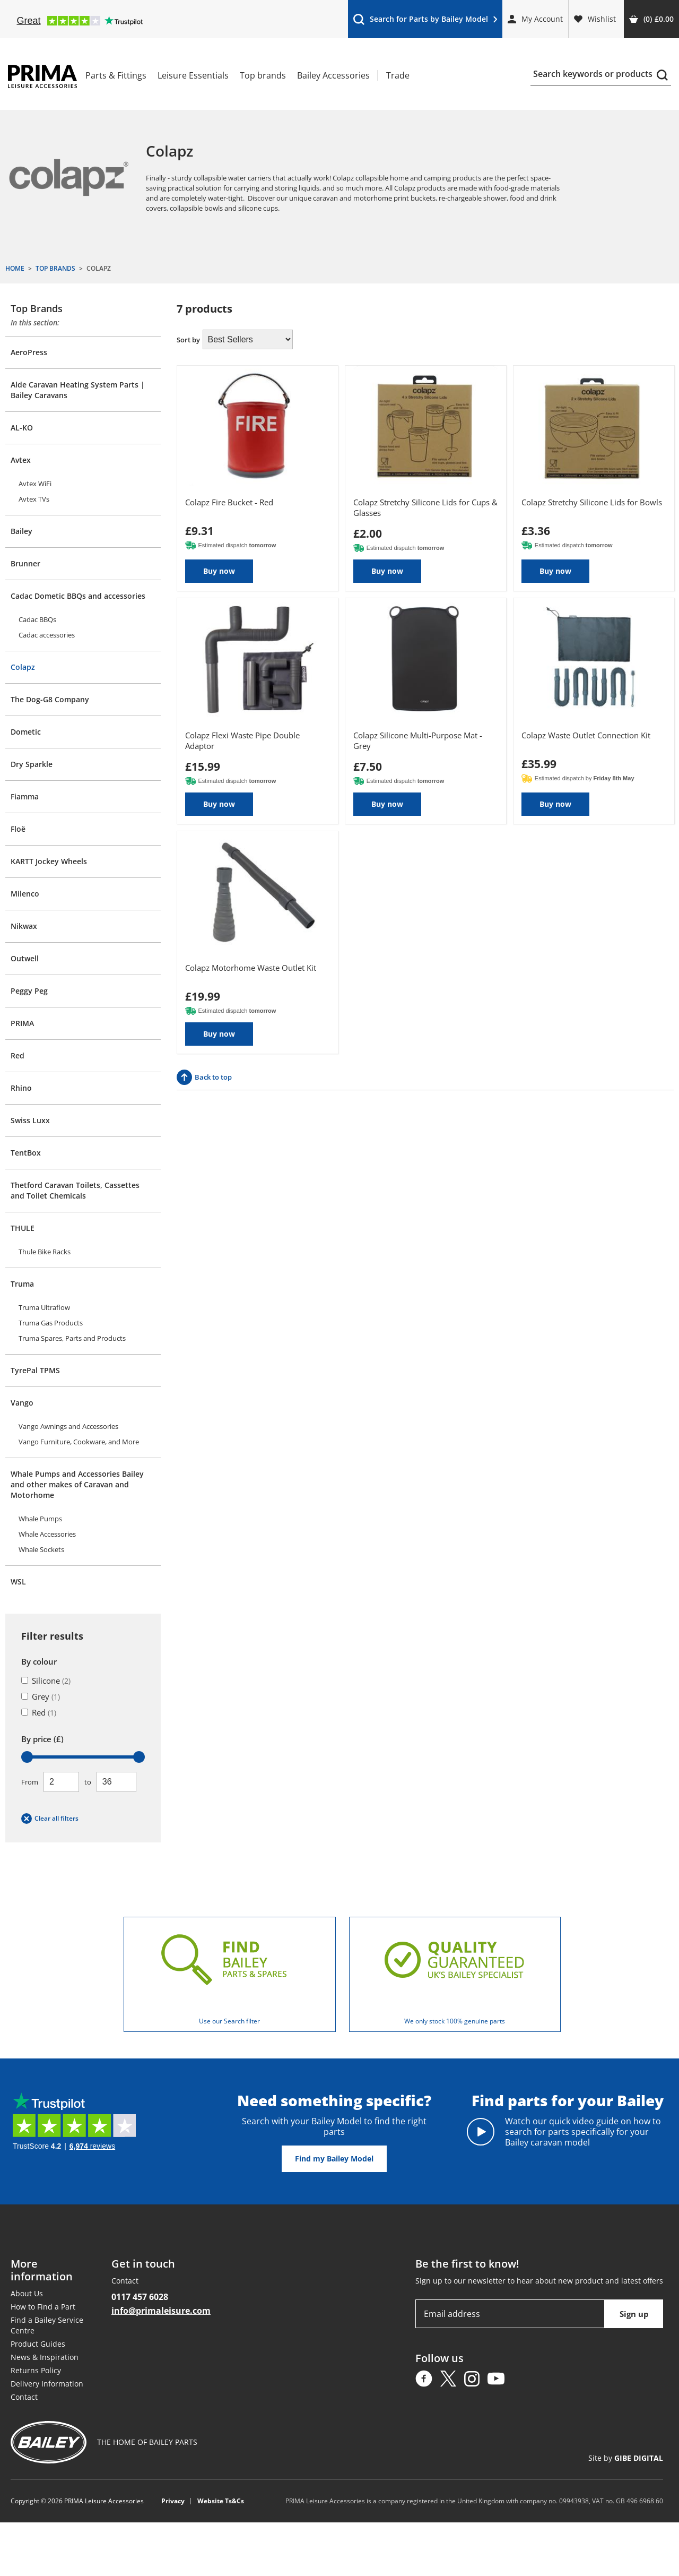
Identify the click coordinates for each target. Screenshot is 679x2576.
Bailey (21, 531)
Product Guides (38, 2344)
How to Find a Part (43, 2307)
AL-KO (22, 428)
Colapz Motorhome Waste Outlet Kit (250, 967)
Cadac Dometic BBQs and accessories (78, 596)
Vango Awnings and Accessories (68, 1426)
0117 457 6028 (139, 2296)
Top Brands (37, 308)
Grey (40, 1696)
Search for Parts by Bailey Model (425, 21)
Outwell (25, 958)
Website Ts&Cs (220, 2501)
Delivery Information (47, 2384)
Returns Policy (36, 2370)
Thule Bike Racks (45, 1251)
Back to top (204, 1077)
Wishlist (595, 19)
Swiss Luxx (30, 1120)
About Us (27, 2293)
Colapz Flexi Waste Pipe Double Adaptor (242, 740)
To (87, 1782)
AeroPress (29, 352)
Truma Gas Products (51, 1323)
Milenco (25, 894)
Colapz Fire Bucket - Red (229, 502)
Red (17, 1055)
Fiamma (25, 796)
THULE (22, 1228)
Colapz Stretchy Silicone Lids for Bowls (591, 502)
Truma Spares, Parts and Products (72, 1338)
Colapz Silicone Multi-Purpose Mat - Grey (417, 740)
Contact (24, 2397)
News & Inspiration (45, 2357)
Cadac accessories (47, 635)
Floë (18, 829)
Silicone (46, 1680)
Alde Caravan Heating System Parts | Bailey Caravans (78, 390)
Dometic (26, 732)
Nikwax (24, 926)
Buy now (219, 571)
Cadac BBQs (37, 619)
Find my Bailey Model (334, 2158)
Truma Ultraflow (44, 1307)
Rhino (21, 1088)
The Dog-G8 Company (50, 699)
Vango (22, 1403)
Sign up (634, 2313)
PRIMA (22, 1023)
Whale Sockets (41, 1549)
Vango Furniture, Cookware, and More (79, 1441)
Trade (398, 75)
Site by (625, 2458)
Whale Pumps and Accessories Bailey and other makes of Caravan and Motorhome (77, 1484)
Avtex (21, 460)
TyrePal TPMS (35, 1370)
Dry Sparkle (32, 764)
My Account (535, 19)
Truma (22, 1284)
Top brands (263, 75)
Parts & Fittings (115, 75)
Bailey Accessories (333, 75)
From (29, 1782)
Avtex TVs (34, 499)
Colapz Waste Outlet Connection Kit (585, 735)
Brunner (25, 563)
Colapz (23, 667)
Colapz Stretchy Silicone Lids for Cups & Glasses (425, 507)
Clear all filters (50, 1818)
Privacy (173, 2501)
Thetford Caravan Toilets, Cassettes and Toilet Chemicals (75, 1190)
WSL (18, 1581)
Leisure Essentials (193, 75)
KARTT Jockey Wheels (49, 861)
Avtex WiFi (35, 483)
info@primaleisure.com (161, 2310)
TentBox (26, 1153)
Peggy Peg (29, 991)
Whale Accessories (47, 1534)
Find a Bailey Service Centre (47, 2325)
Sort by (188, 339)
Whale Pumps (40, 1518)
